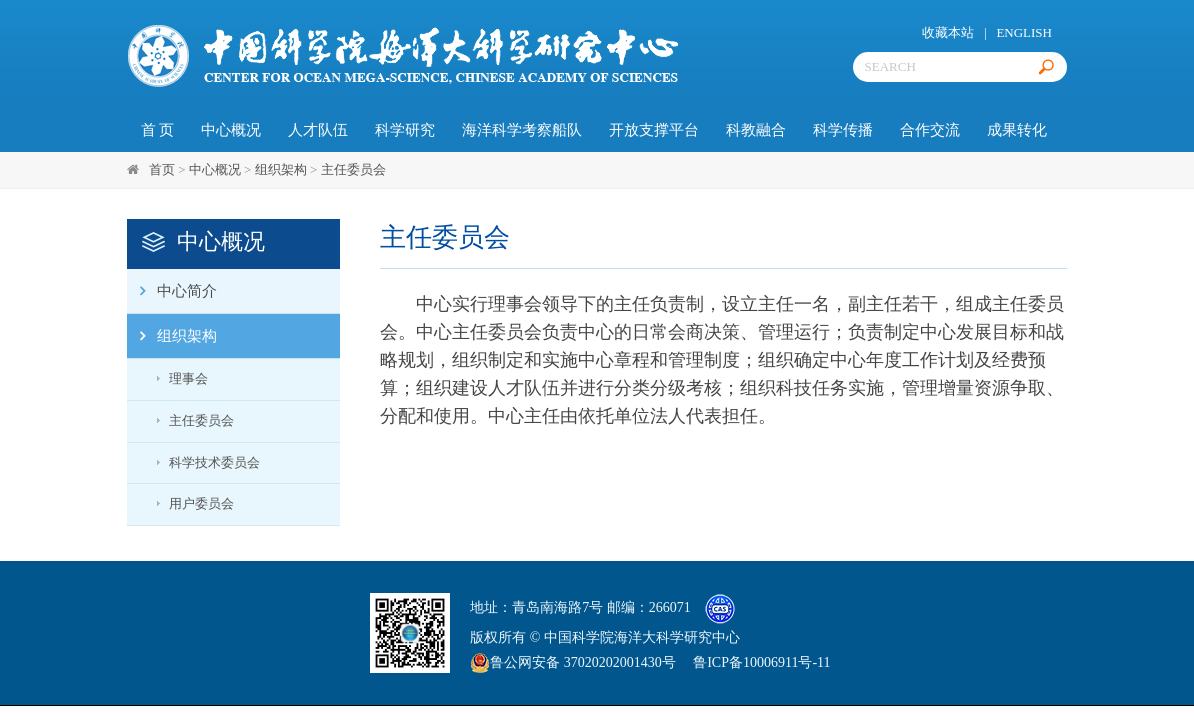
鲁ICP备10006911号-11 (761, 662)
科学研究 (405, 130)
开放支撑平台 (654, 130)
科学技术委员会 (214, 462)
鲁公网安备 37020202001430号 (573, 663)
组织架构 (281, 169)
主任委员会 (353, 169)
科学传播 (843, 130)
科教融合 (756, 130)
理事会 (188, 378)
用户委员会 (201, 503)
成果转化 (1017, 130)
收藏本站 (948, 32)
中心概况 (231, 130)
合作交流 (930, 130)
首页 (162, 169)
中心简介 (172, 291)
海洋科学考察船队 (522, 130)
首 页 (158, 130)
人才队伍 (318, 130)
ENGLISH (1024, 32)
